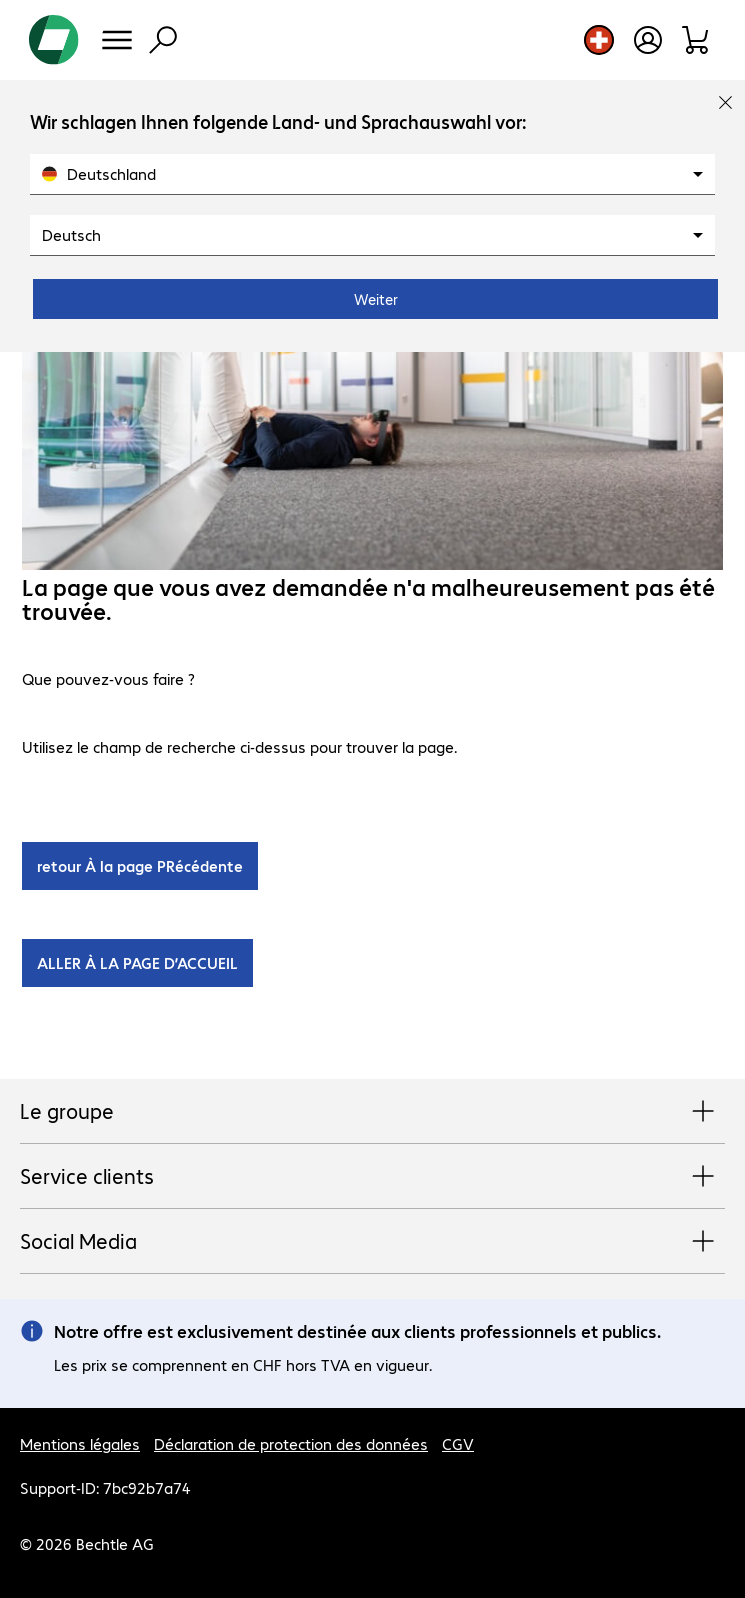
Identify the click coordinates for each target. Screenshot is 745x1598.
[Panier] (696, 40)
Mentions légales (80, 1443)
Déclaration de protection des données (291, 1443)
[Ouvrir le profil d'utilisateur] (648, 40)
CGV (458, 1443)
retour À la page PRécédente (140, 865)
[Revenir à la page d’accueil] (54, 40)
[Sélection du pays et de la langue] (599, 40)
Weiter (376, 299)
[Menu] (117, 40)
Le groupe (372, 1112)
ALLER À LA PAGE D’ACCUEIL (137, 962)
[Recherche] (163, 40)
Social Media (372, 1242)
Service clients (372, 1177)
